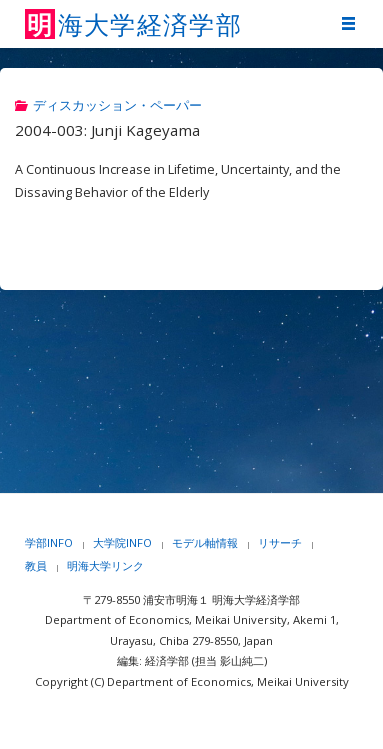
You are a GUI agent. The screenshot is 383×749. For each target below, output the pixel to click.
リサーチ (280, 542)
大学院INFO (122, 542)
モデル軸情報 (205, 542)
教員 (36, 565)
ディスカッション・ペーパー (117, 105)
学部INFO (49, 542)
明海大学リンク (105, 565)
